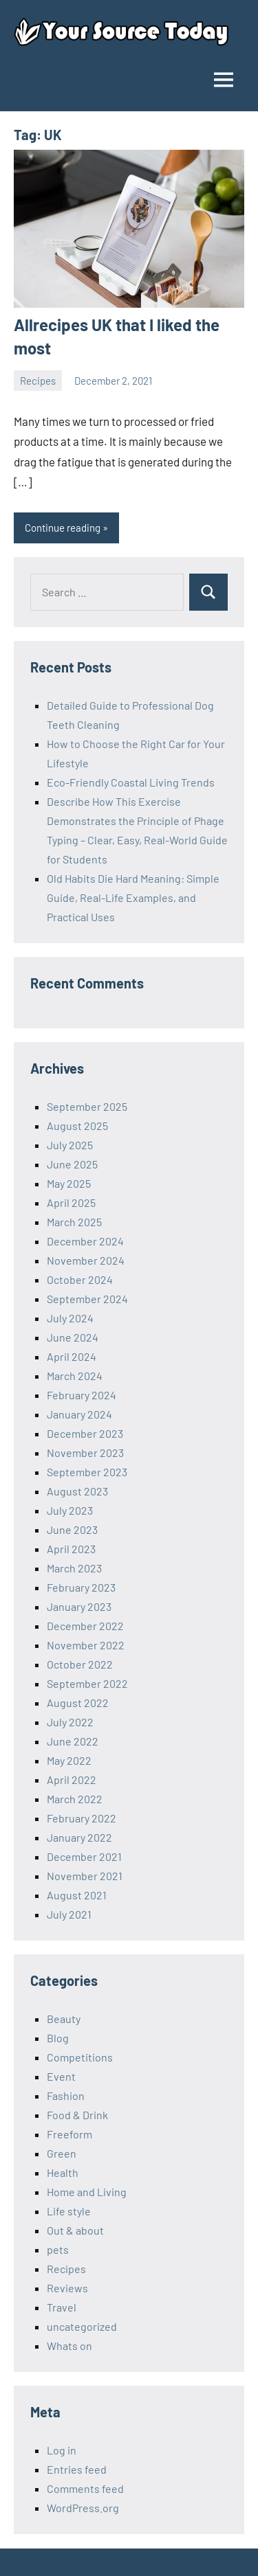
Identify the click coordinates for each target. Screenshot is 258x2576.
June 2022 (72, 1741)
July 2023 (70, 1510)
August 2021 (77, 1894)
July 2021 (69, 1914)
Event (61, 2076)
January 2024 (79, 1414)
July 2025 (70, 1144)
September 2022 (87, 1683)
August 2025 (77, 1125)
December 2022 (85, 1625)
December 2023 (85, 1433)
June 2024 (72, 1337)
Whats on (69, 2345)
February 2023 (81, 1587)
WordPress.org (83, 2507)
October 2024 (80, 1279)
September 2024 (87, 1298)
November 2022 (86, 1644)
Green (61, 2153)
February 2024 (81, 1394)
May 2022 (69, 1760)
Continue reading (62, 527)
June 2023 (72, 1529)
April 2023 (71, 1548)
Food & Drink (77, 2114)
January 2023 (79, 1606)
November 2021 (84, 1875)
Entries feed (77, 2469)
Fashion (66, 2095)
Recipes (38, 380)
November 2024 (86, 1260)
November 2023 (85, 1452)
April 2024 (71, 1356)
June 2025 (72, 1164)
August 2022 (78, 1702)
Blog (58, 2037)
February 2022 (81, 1817)
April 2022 (71, 1779)
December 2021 (84, 1856)
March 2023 (74, 1567)
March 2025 (74, 1221)
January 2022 (79, 1837)
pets (58, 2249)
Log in (61, 2449)
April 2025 (71, 1202)
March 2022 (75, 1798)
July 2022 (70, 1721)
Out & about (75, 2230)
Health (62, 2172)
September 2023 (87, 1471)
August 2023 (77, 1491)
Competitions (80, 2057)
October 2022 (80, 1664)
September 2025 (87, 1106)
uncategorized (82, 2326)
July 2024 (70, 1317)
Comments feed (85, 2488)
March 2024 (75, 1375)
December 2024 (85, 1240)
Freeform (69, 2133)
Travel (61, 2307)
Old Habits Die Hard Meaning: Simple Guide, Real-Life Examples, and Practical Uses (133, 897)
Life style (69, 2210)
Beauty (63, 2018)
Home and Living (87, 2191)
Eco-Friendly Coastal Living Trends (131, 782)
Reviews (67, 2287)
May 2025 (69, 1183)
